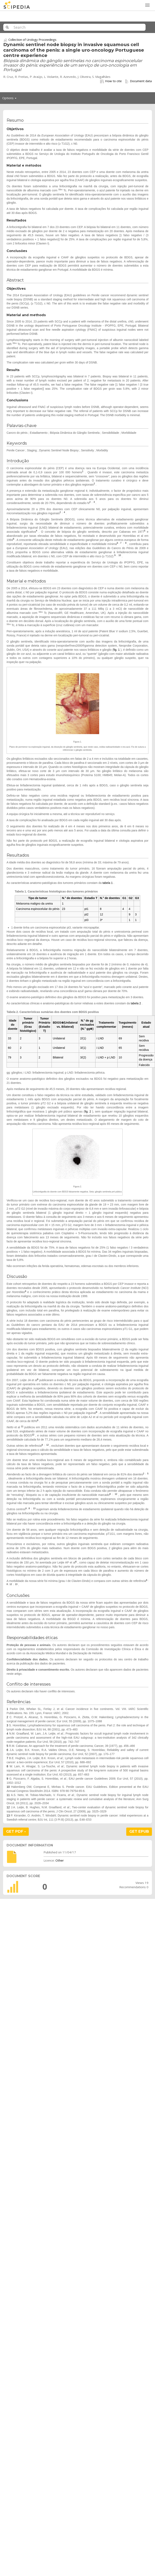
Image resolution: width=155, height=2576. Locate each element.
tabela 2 (136, 1003)
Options (10, 99)
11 (8, 1795)
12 (47, 1445)
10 (119, 555)
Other (59, 1860)
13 (34, 1508)
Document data (138, 81)
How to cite (111, 81)
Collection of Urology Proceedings (32, 39)
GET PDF (16, 1831)
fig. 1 (116, 649)
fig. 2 (88, 1111)
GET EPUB (139, 1831)
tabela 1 (107, 882)
